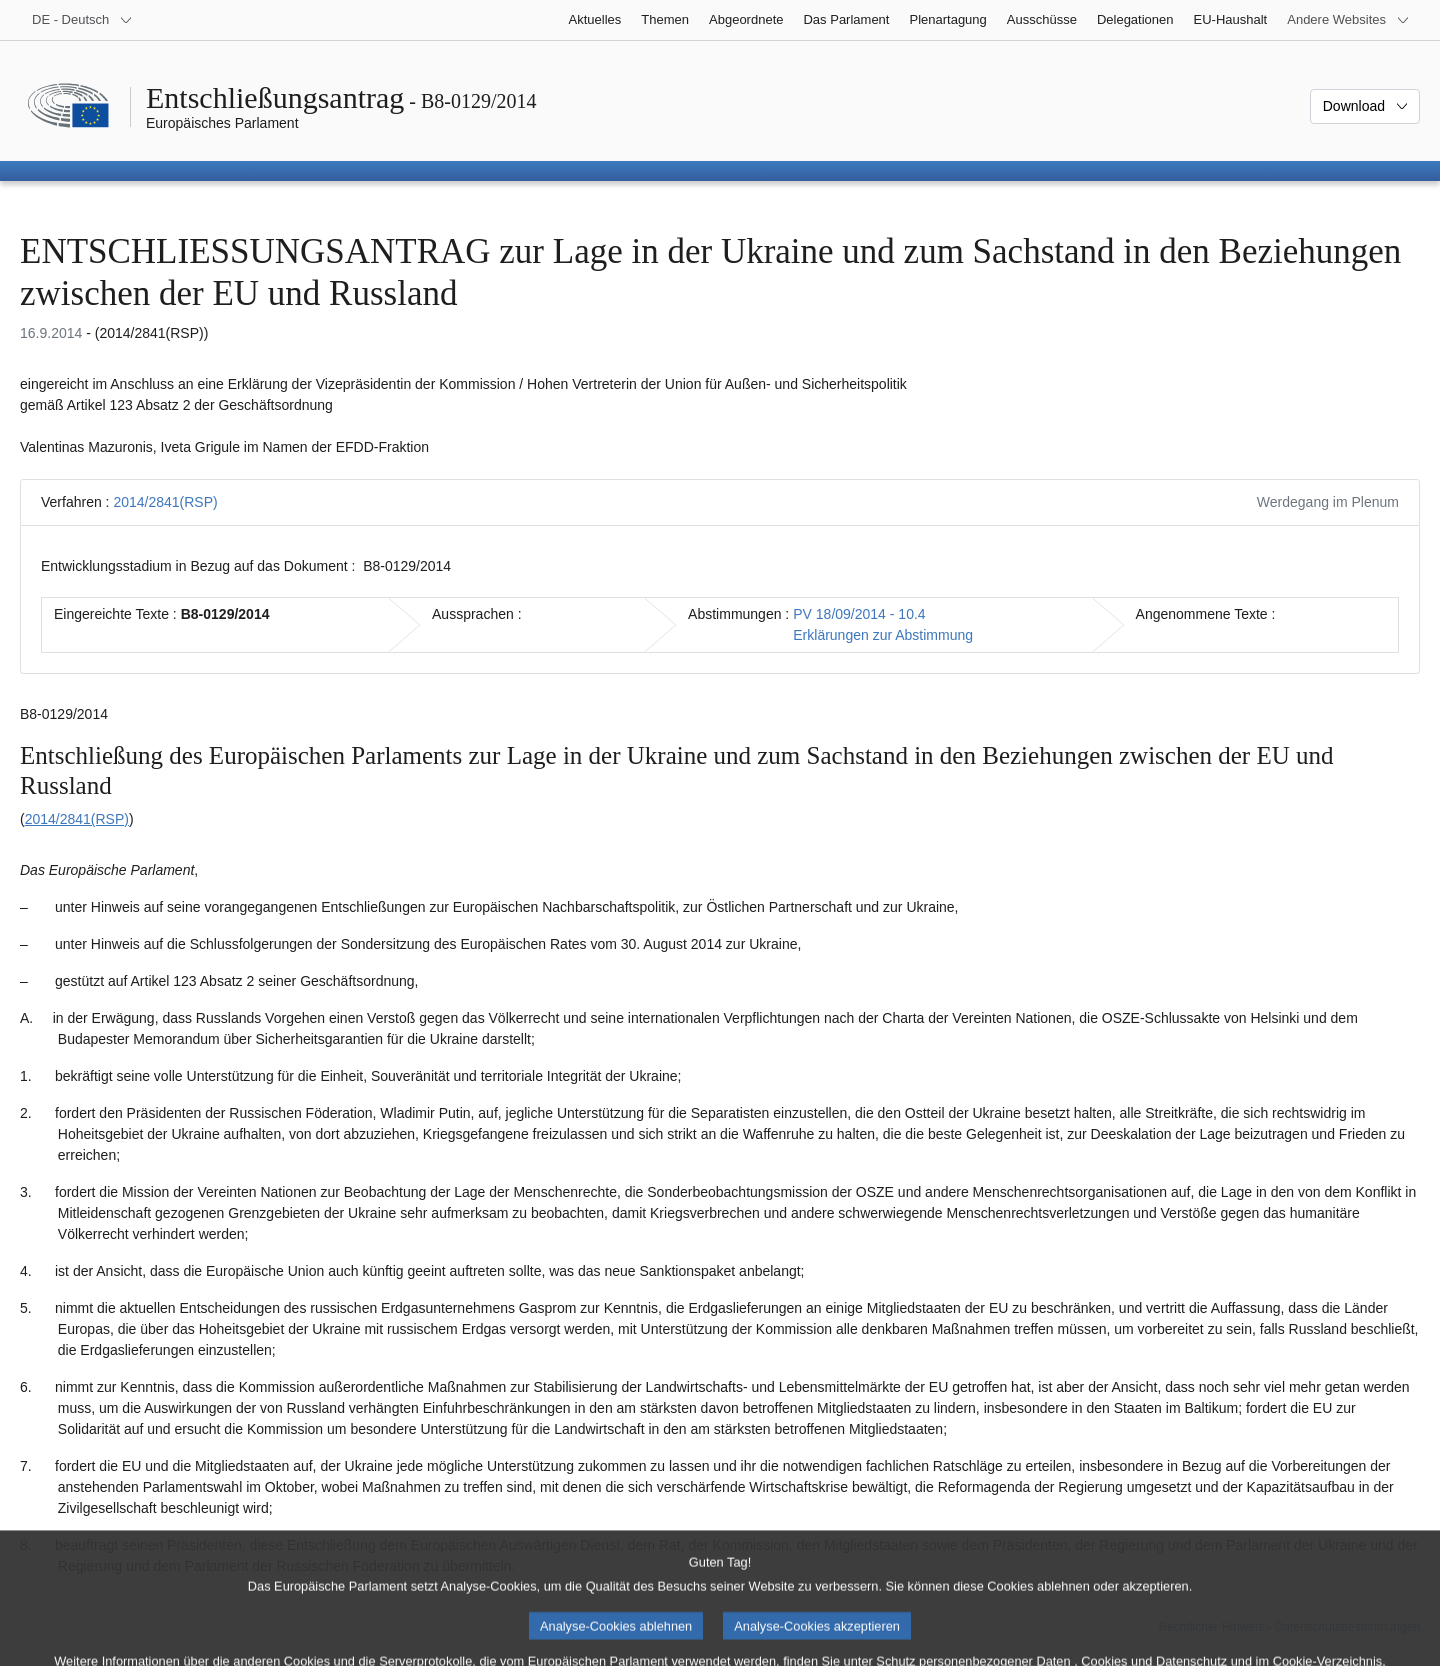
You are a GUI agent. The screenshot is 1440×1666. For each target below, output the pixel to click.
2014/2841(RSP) (165, 502)
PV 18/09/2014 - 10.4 (859, 614)
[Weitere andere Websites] (1348, 20)
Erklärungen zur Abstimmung (883, 635)
